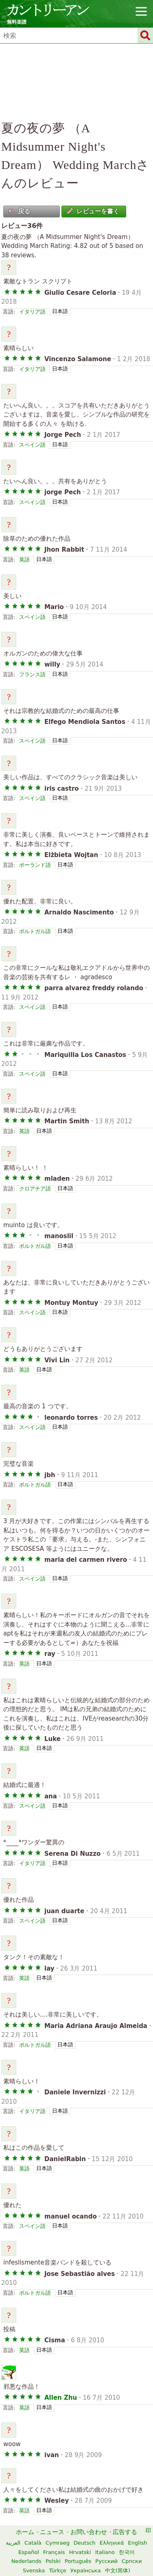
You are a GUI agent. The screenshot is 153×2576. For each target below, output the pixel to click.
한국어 (127, 2552)
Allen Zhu (60, 2397)
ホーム (25, 2532)
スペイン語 (32, 445)
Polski (53, 2561)
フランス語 (32, 674)
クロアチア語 (35, 1189)
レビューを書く (93, 211)
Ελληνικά (112, 2543)
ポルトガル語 (35, 931)
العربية (13, 2543)
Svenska (34, 2570)
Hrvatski (80, 2552)
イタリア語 (32, 312)
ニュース (52, 2532)
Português (78, 2561)
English (137, 2543)
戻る (19, 211)
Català (33, 2543)
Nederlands (26, 2561)
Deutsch (85, 2543)
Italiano (105, 2552)
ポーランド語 (35, 865)
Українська (85, 2570)
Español (28, 2552)
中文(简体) (117, 2570)
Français (54, 2552)
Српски (132, 2561)
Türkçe (57, 2570)
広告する (125, 2532)
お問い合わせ (88, 2532)
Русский (106, 2561)
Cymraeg (58, 2543)
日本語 (60, 311)
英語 (24, 560)
